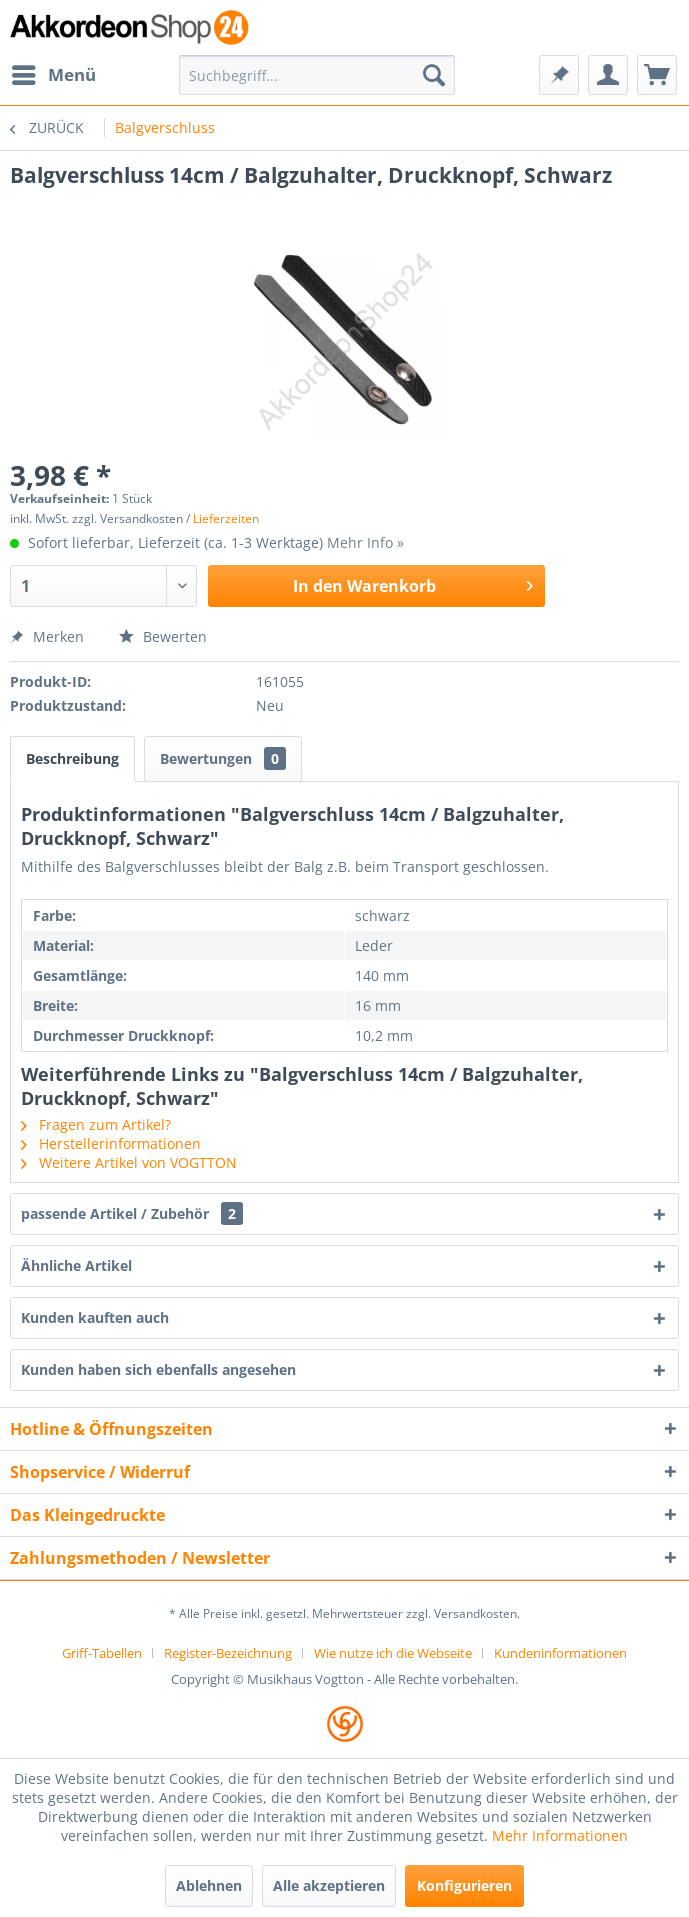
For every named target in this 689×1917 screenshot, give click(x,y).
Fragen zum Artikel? (96, 1124)
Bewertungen (223, 758)
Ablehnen (209, 1885)
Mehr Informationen (560, 1835)
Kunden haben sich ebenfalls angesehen (158, 1369)
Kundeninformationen (560, 1653)
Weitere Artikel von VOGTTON (129, 1162)
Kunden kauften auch (95, 1317)
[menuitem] (53, 75)
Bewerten (163, 636)
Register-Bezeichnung (228, 1653)
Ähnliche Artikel (76, 1265)
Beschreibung (72, 758)
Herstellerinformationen (111, 1143)
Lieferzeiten (226, 518)
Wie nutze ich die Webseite (393, 1653)
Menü (54, 72)
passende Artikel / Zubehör (132, 1213)
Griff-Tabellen (102, 1653)
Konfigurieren (464, 1885)
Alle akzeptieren (329, 1885)
